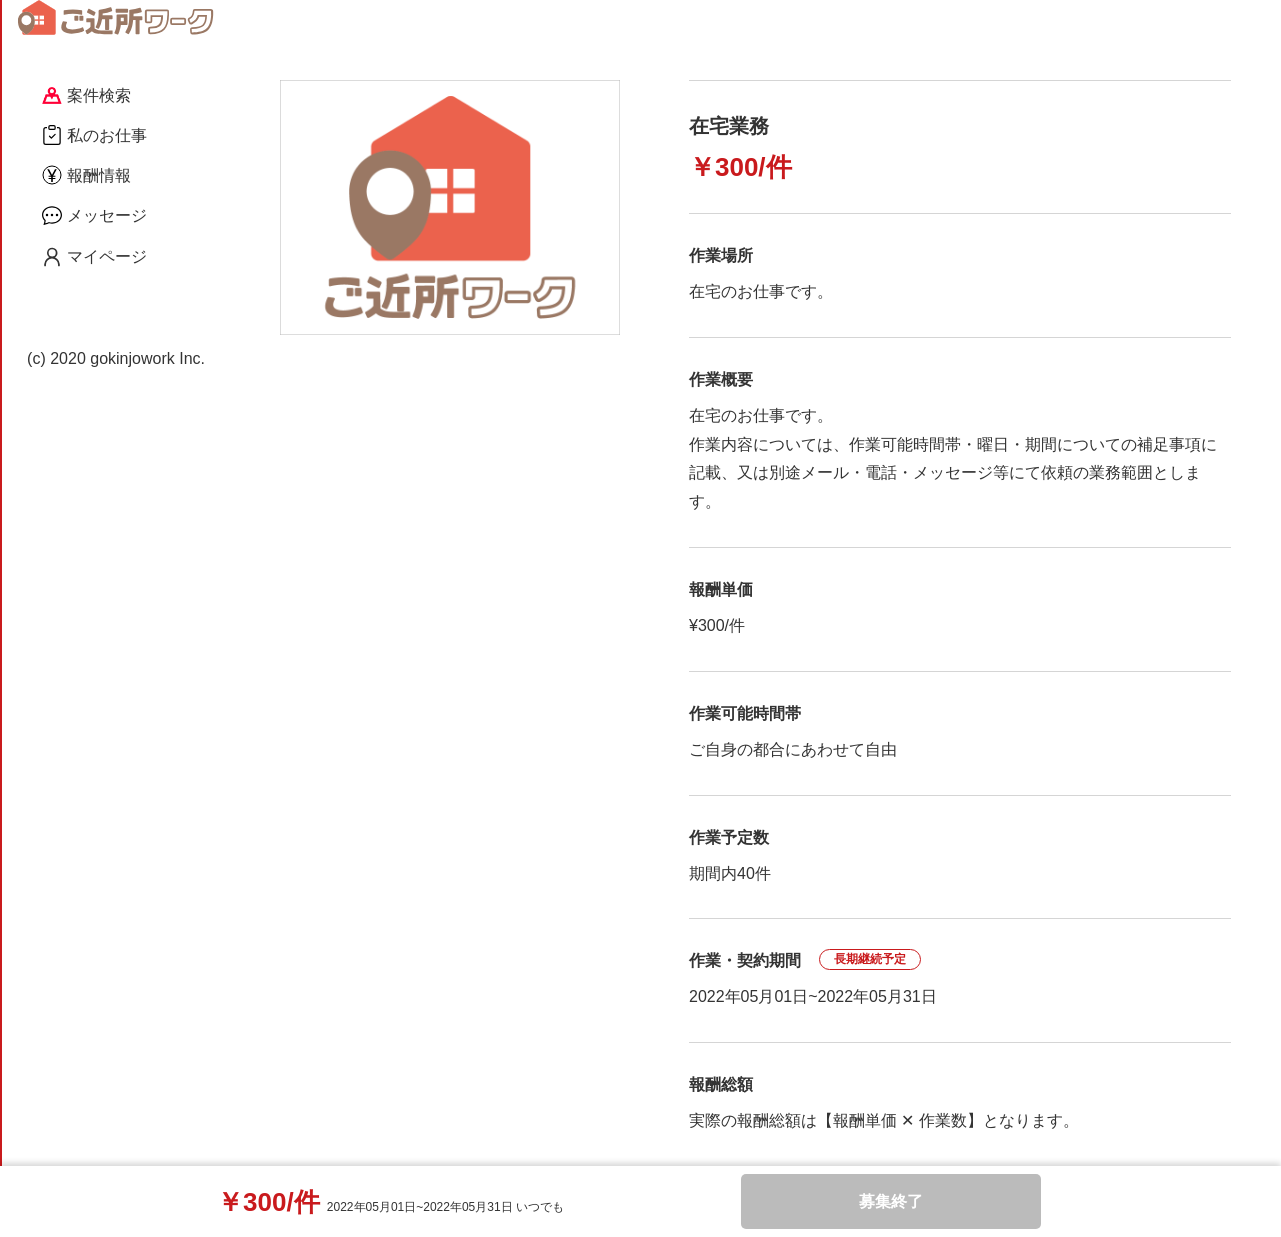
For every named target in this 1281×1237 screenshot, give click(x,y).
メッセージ (94, 215)
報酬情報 (86, 175)
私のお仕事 (94, 135)
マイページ (94, 257)
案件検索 (86, 95)
